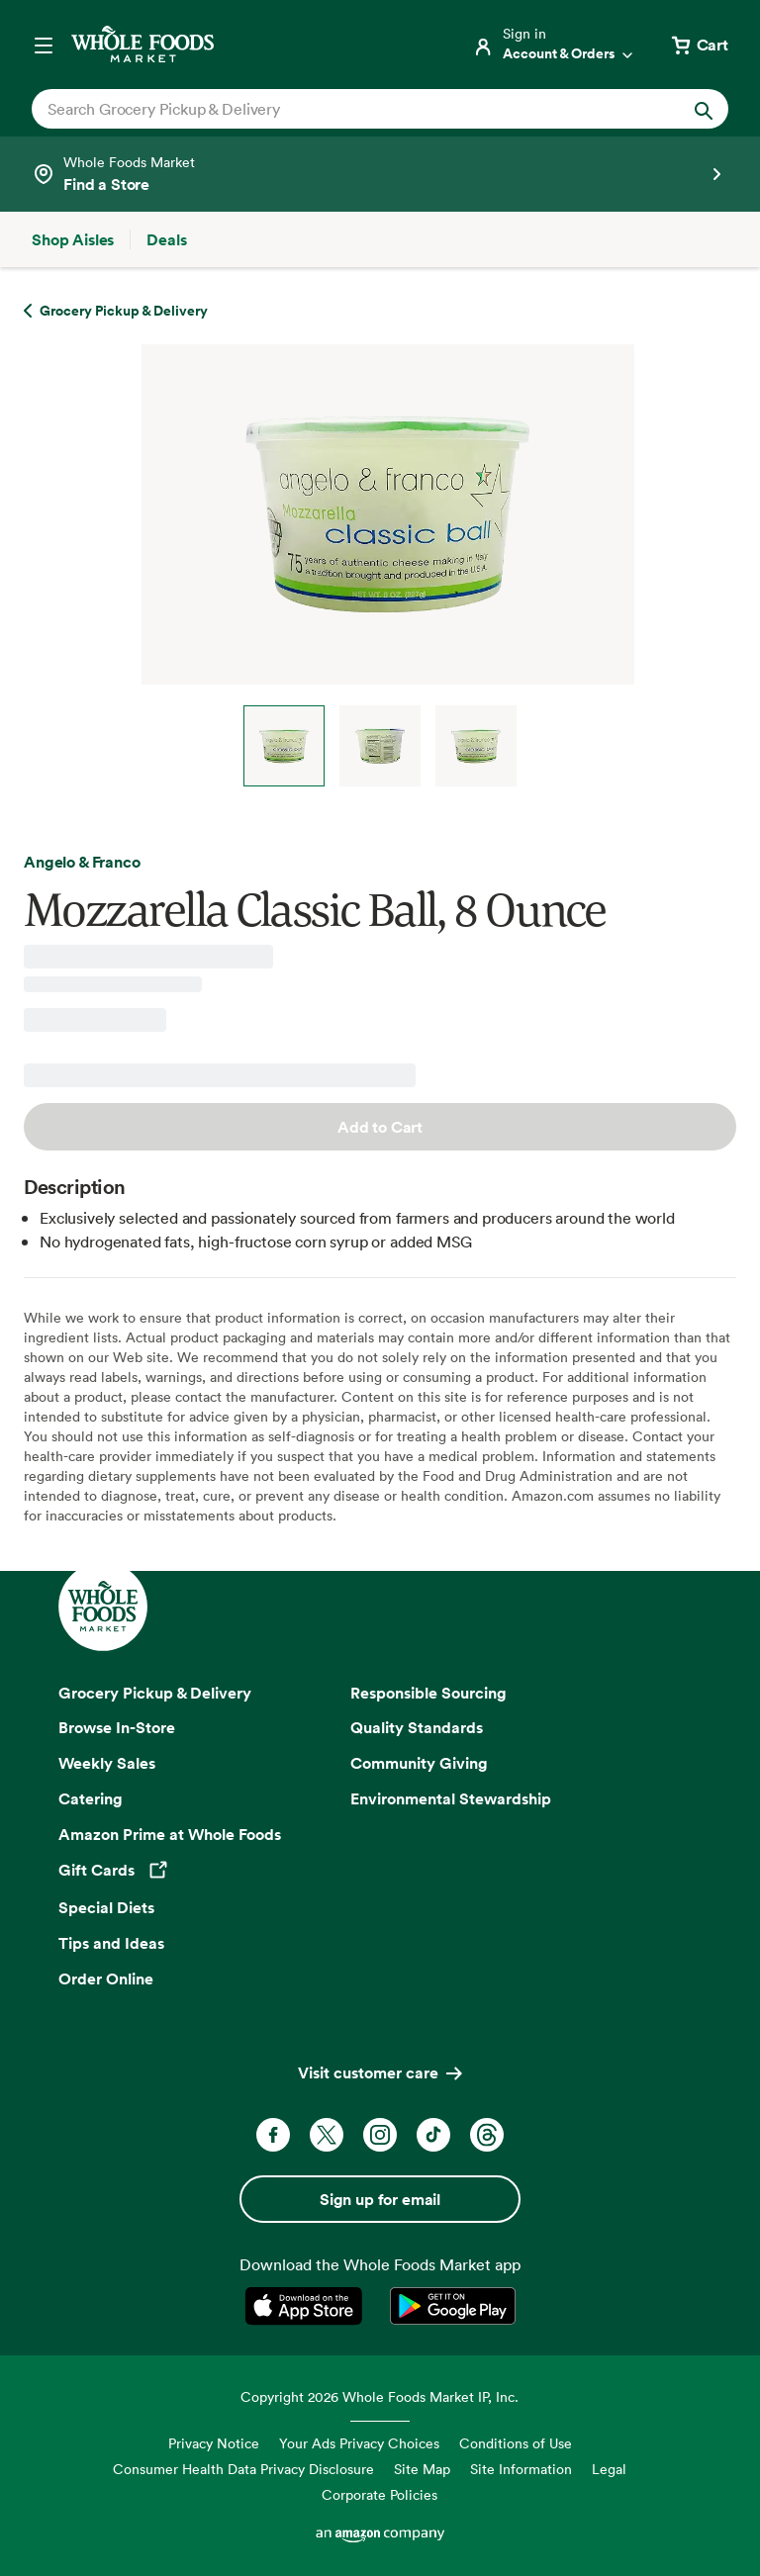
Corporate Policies (379, 2494)
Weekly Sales (106, 1763)
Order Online (105, 1978)
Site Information (521, 2468)
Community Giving (419, 1763)
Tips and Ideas (111, 1943)
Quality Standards (416, 1727)
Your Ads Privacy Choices (359, 2443)
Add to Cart (380, 1127)
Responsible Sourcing (428, 1692)
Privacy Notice (213, 2443)
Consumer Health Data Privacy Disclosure (243, 2468)
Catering (90, 1798)
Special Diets (106, 1907)
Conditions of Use (515, 2443)
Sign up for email (380, 2199)
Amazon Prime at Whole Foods (169, 1834)
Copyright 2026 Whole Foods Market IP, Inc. (379, 2396)
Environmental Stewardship (450, 1798)
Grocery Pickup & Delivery (154, 1692)
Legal (609, 2468)
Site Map (422, 2468)
